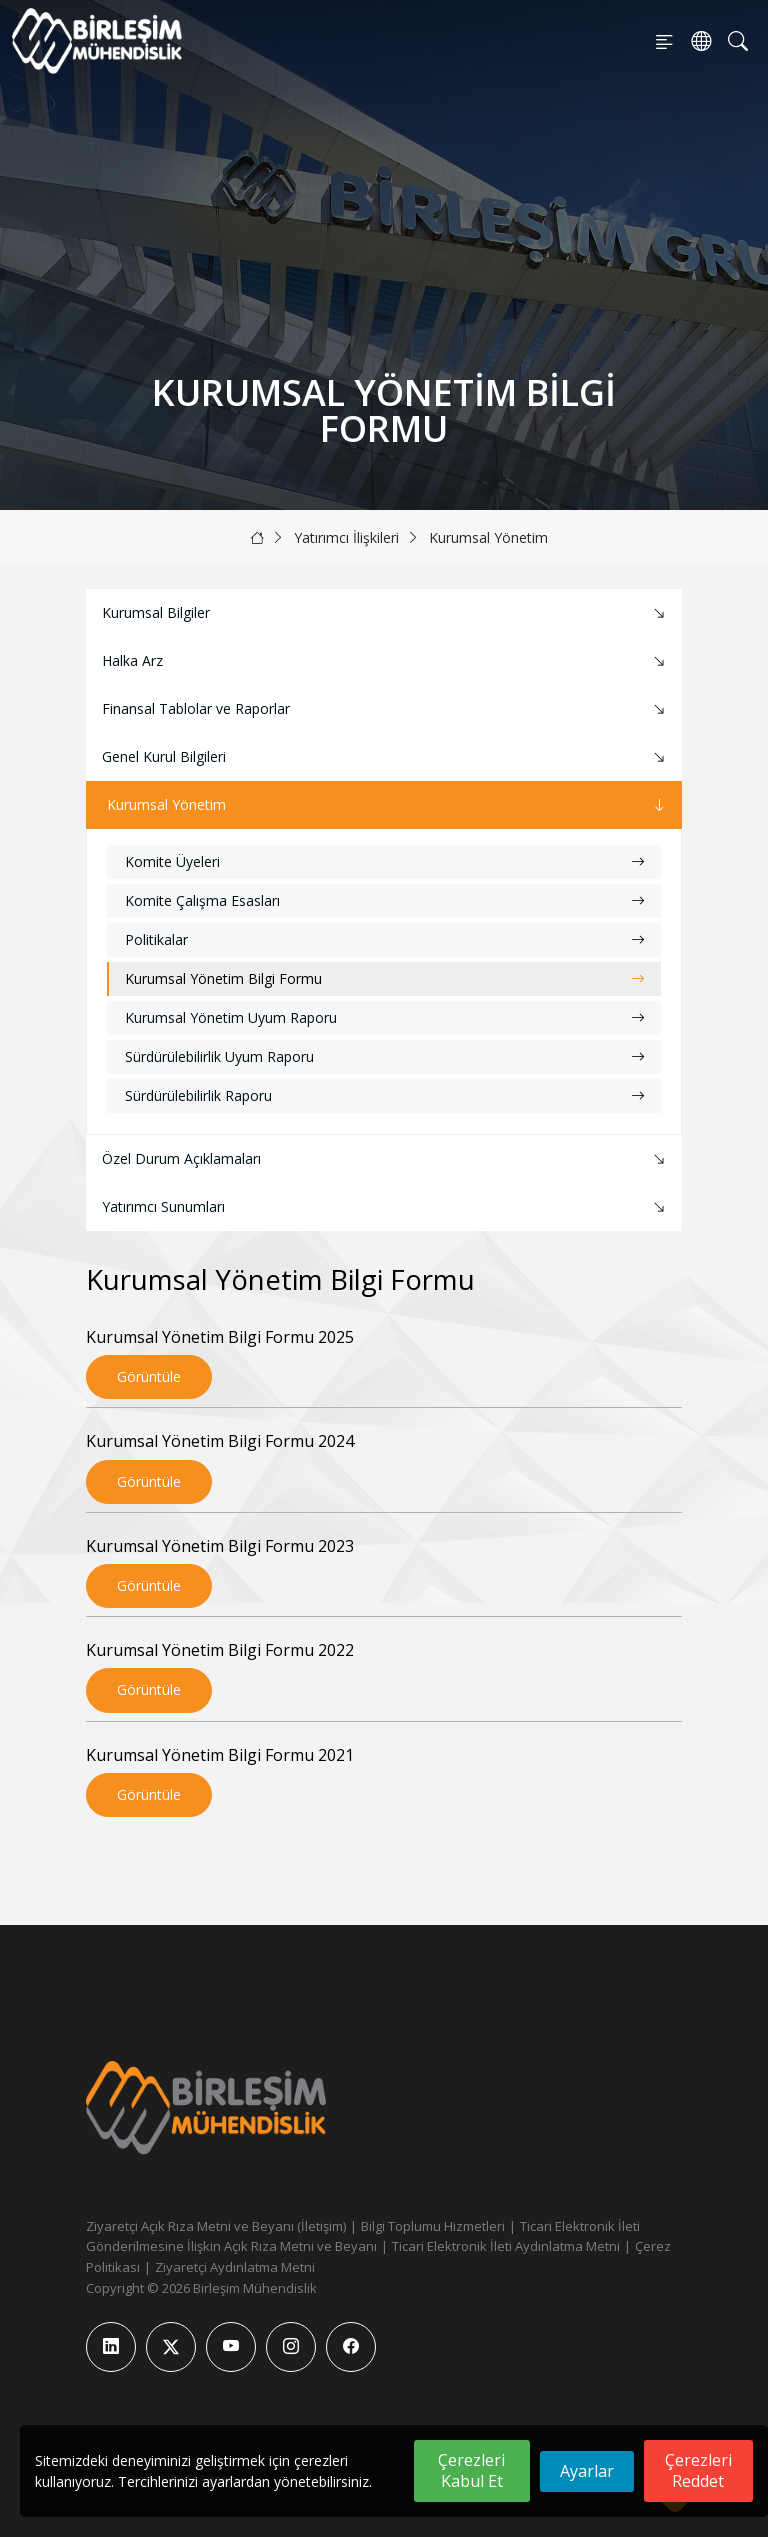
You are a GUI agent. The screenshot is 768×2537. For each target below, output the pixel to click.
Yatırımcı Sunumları (386, 1207)
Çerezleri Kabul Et (471, 2470)
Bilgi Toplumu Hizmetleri (433, 2226)
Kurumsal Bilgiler (386, 613)
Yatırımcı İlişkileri (346, 537)
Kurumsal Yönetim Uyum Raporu (385, 1017)
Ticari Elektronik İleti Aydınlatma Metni (506, 2246)
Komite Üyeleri (385, 861)
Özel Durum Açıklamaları (386, 1159)
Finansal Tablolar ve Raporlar (386, 709)
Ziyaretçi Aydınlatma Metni (235, 2267)
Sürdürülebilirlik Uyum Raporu (385, 1056)
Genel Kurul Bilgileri (386, 757)
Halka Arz (386, 661)
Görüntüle (149, 1376)
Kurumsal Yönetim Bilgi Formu (385, 978)
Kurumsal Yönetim (488, 537)
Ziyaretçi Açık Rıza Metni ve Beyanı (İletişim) (216, 2226)
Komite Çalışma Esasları (385, 900)
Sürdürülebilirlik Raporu (385, 1095)
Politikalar (385, 939)
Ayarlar (587, 2471)
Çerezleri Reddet (698, 2470)
